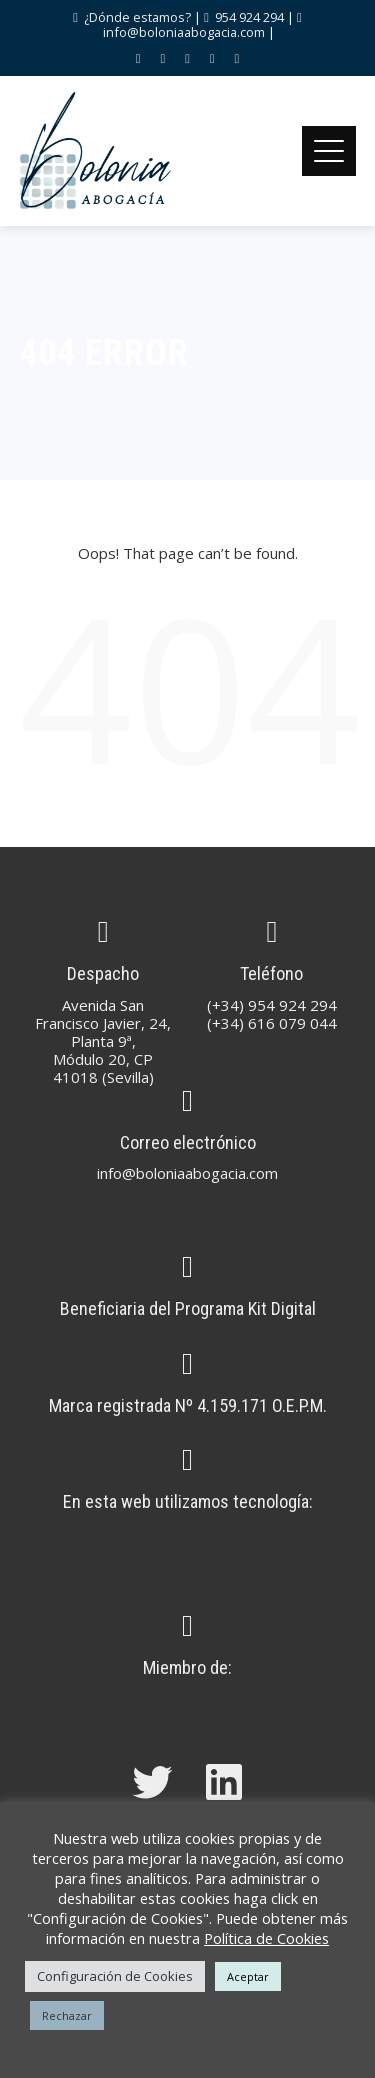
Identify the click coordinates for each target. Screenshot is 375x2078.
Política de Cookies (266, 1938)
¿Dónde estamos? (136, 17)
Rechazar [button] (67, 2015)
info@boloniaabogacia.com (184, 32)
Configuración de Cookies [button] (115, 1976)
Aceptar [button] (248, 1976)
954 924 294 (249, 17)
